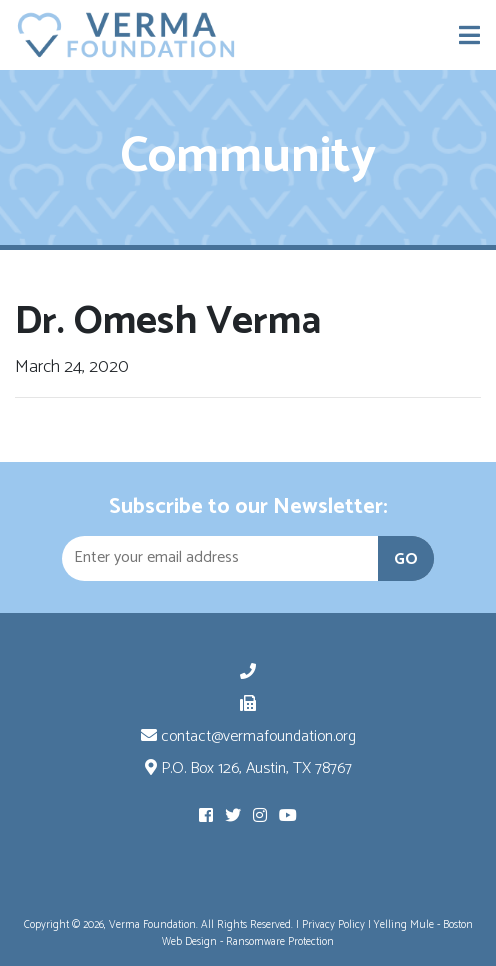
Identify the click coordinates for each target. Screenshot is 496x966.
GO (406, 559)
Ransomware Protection (280, 942)
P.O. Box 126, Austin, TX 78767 (248, 768)
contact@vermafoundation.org (248, 736)
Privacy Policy (333, 925)
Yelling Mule (404, 925)
